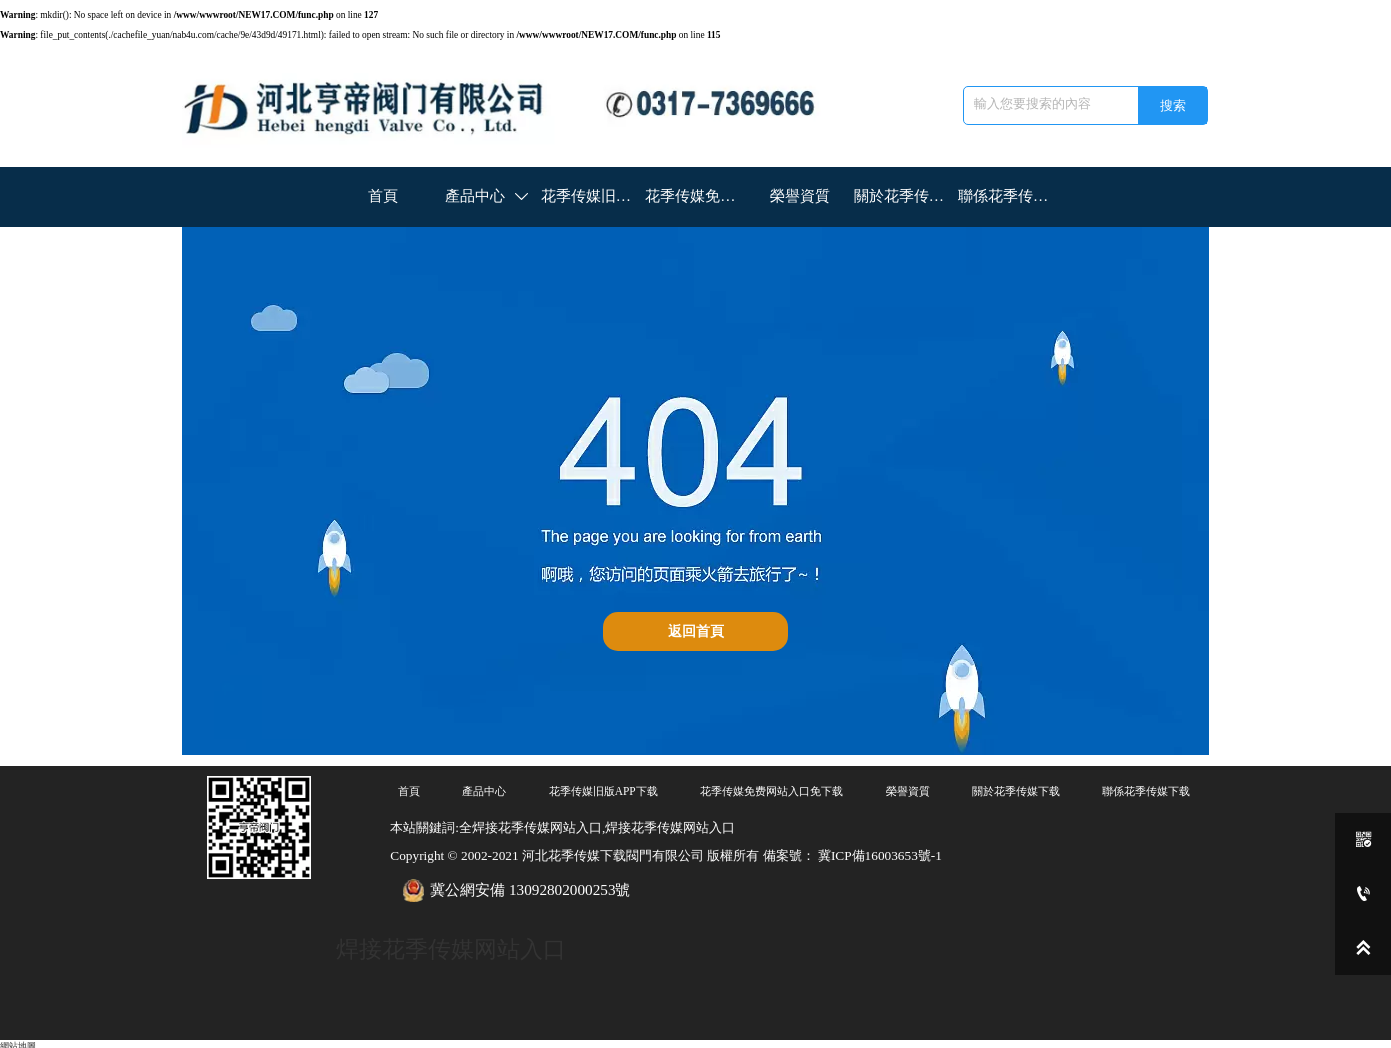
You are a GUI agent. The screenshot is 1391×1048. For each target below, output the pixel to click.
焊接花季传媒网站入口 (451, 945)
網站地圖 (18, 1041)
